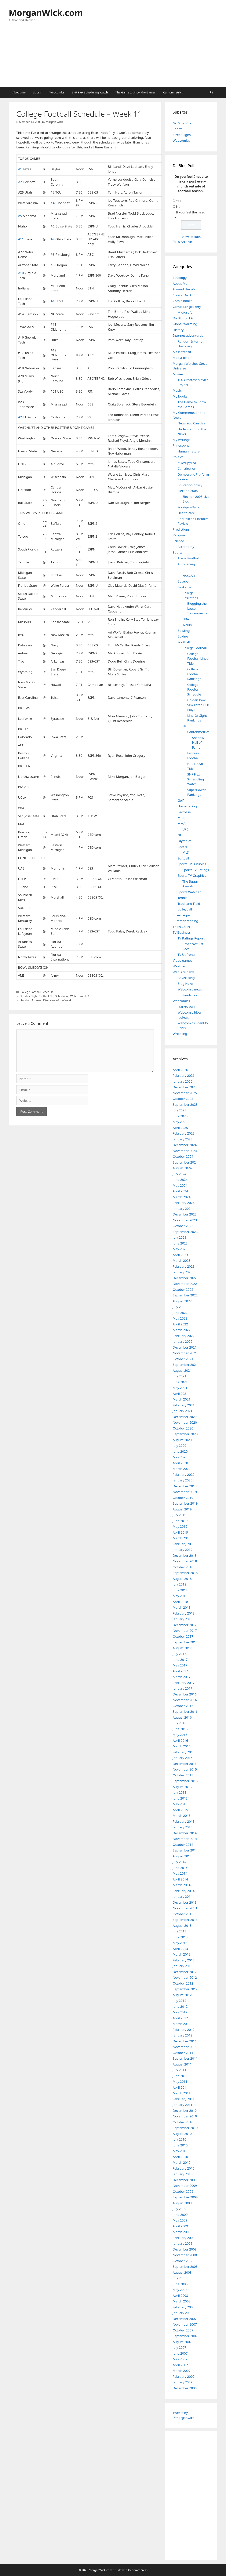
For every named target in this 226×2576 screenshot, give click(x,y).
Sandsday (189, 995)
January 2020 (182, 1480)
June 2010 (180, 2145)
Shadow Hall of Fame (198, 743)
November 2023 (185, 1220)
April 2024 (180, 1191)
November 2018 (185, 1561)
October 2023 (183, 1226)
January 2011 (182, 2104)
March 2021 (182, 1399)
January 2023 (182, 1272)
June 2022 (180, 1312)
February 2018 (184, 1613)
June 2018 (180, 1590)
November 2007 (185, 2324)
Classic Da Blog (184, 295)
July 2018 (179, 1584)
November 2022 (185, 1283)
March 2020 (182, 1468)
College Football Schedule (36, 992)
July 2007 (179, 2347)
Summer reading (185, 921)
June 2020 (180, 1451)
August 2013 (182, 1925)
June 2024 (180, 1179)
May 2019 (180, 1526)
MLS (185, 852)
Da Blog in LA (183, 318)
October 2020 (183, 1428)
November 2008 (185, 2255)
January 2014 (182, 1896)
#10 (21, 273)
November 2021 (185, 1353)
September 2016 (185, 1711)
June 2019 (180, 1521)
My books (180, 396)
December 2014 (185, 1833)
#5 (20, 216)
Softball (183, 858)
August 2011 (182, 2064)
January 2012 (182, 2035)
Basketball (185, 587)
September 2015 (185, 1781)
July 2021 (179, 1376)
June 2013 (180, 1937)
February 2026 (184, 1075)
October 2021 (183, 1359)
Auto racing (186, 564)
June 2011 (180, 2076)
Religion (179, 535)
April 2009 (180, 2226)
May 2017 (180, 1665)
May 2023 (180, 1249)
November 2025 (185, 1093)
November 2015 (185, 1769)
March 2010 (182, 2162)
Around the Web (185, 289)
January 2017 (182, 1688)
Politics (178, 457)
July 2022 (179, 1307)
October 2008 (183, 2261)
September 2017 (185, 1642)
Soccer (183, 847)
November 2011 (185, 2047)
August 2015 (182, 1787)
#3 (53, 192)
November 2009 (185, 2185)
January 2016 (182, 1758)
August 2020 (182, 1440)
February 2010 (184, 2168)
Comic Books (182, 301)
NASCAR (188, 575)
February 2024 (184, 1203)
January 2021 (182, 1411)
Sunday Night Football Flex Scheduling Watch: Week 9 (54, 996)
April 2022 (180, 1324)
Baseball (184, 581)
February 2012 (184, 2029)
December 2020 (185, 1417)
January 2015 (182, 1827)
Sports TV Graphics (192, 875)
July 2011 (179, 2070)
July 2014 (179, 1862)
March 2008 (182, 2301)
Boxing (183, 636)
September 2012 (185, 1989)
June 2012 (180, 2006)
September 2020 (185, 1434)
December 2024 (185, 1145)
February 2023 (184, 1266)
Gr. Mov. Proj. (182, 123)
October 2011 (183, 2053)
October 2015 (183, 1775)
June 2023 (180, 1243)
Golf (181, 800)
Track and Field (189, 903)
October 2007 (183, 2330)
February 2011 (184, 2099)
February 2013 (184, 1960)
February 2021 (184, 1405)
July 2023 (179, 1237)
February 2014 (184, 1891)
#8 (53, 254)
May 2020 (180, 1457)
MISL (181, 818)
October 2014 (183, 1844)
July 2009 (179, 2209)
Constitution (187, 468)
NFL (185, 726)
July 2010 (179, 2139)
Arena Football (189, 558)
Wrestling (180, 1033)
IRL (184, 570)
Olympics (184, 841)
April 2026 (180, 1070)
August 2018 (182, 1578)
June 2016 (180, 1729)
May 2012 (180, 2012)
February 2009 (184, 2238)
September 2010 (185, 2128)
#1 (20, 169)
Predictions (181, 529)
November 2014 (185, 1839)
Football (184, 642)
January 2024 (182, 1208)
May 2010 (180, 2151)
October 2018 (183, 1567)
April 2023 (180, 1255)
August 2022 (182, 1301)
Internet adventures (188, 335)
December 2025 (185, 1087)
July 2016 (179, 1723)
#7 (53, 239)
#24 (21, 417)
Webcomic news (190, 989)
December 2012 (185, 1972)
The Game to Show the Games (135, 92)
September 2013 (185, 1919)
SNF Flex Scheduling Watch (90, 92)
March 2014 (182, 1885)
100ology (180, 277)
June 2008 (180, 2284)
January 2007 (182, 2382)
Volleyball (185, 909)
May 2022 (180, 1318)
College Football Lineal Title (198, 659)
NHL (181, 835)
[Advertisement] (113, 58)
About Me (180, 283)
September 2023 (185, 1232)
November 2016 (185, 1700)
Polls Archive (182, 241)
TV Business (182, 932)
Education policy (190, 485)
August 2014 (182, 1856)
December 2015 (185, 1763)
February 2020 (184, 1474)
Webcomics (56, 92)
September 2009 (185, 2197)
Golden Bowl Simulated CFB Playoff (198, 705)
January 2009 (182, 2243)
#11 (21, 239)
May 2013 (180, 1943)
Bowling (184, 630)
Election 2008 (188, 491)
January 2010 (182, 2174)
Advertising (186, 978)
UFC (185, 829)
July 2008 (179, 2278)
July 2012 (179, 2000)
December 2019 (185, 1486)
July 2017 (179, 1653)
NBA (185, 619)
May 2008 (180, 2289)
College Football (194, 648)
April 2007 (180, 2365)
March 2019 (182, 1538)
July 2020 (179, 1445)
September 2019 (185, 1503)
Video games (182, 960)
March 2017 (182, 1677)
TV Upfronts (187, 954)
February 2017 (184, 1682)
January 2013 (182, 1966)
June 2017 (180, 1659)
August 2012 (182, 1995)
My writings (181, 440)
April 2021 (180, 1393)
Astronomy (186, 546)
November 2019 (185, 1492)
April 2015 (180, 1810)
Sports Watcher (189, 892)
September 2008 (185, 2266)
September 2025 (185, 1104)
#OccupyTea (187, 463)
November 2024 (185, 1151)
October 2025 (183, 1098)
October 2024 (183, 1156)
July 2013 (179, 1931)
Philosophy (181, 445)
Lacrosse (184, 812)
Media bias (181, 357)
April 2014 (180, 1879)
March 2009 (182, 2232)
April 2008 (180, 2295)
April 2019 (180, 1532)
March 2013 (182, 1954)
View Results (191, 236)
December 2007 (185, 2318)
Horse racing (187, 806)
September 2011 (185, 2058)
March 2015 (182, 1815)
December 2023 (185, 1214)
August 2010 (182, 2133)
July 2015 (179, 1792)
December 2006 (185, 2388)
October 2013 (183, 1914)
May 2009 (180, 2220)
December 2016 (185, 1694)
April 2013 (180, 1948)
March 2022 (182, 1330)
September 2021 (185, 1364)
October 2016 (183, 1706)
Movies (178, 374)
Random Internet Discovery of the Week (46, 1000)
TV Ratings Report (191, 938)
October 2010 (183, 2122)
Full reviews (186, 1007)
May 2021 (180, 1388)
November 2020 (185, 1422)
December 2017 (185, 1625)
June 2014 (180, 1868)
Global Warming (185, 324)
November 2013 (185, 1908)
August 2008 (182, 2272)
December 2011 (185, 2041)
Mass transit (182, 352)
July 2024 (179, 1174)
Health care (186, 513)
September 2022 (185, 1295)
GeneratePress (138, 2570)
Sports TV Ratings (195, 870)
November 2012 (185, 1977)
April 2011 (180, 2087)
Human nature (189, 451)
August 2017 (182, 1648)
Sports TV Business (192, 864)
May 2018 (180, 1596)
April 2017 (180, 1671)
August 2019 (182, 1509)
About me (19, 92)
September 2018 (185, 1573)
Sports (37, 92)
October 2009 (183, 2191)
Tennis (182, 898)
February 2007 (184, 2376)
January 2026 (182, 1081)
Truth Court (181, 927)
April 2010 (180, 2157)
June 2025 (180, 1116)
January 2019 (182, 1549)
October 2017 (183, 1636)
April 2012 (180, 2018)
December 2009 (185, 2180)
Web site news (183, 972)
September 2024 (185, 1162)
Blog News (186, 983)
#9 (53, 265)
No (178, 206)
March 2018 (182, 1607)
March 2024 (182, 1197)
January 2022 (182, 1341)
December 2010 (185, 2110)
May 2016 (180, 1734)
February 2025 (184, 1133)
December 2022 (185, 1278)
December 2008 (185, 2249)
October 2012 (183, 1983)
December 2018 (185, 1555)
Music (177, 390)
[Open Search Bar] (211, 92)
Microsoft (185, 312)
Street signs (182, 915)
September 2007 (185, 2336)
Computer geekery (187, 306)
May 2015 (180, 1804)
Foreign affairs (188, 507)
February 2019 (184, 1544)
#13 (53, 301)
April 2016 (180, 1740)
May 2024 (180, 1185)
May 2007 (180, 2359)
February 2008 (184, 2307)
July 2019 (179, 1515)
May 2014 (180, 1873)
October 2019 (183, 1497)
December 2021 (185, 1347)
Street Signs (182, 135)
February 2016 (184, 1752)
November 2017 (185, 1630)
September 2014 (185, 1850)
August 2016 (182, 1717)
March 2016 (182, 1746)
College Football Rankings (194, 674)
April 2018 (180, 1602)
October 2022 (183, 1289)
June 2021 (180, 1382)
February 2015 (184, 1821)
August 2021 (182, 1370)
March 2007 (182, 2370)
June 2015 (180, 1798)
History (178, 330)
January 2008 (182, 2313)
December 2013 (185, 1902)
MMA (182, 823)
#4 (53, 203)
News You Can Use (192, 423)
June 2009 (180, 2214)
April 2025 (180, 1127)
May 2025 (180, 1122)
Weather (179, 966)
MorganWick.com (46, 12)
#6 (53, 226)
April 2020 (180, 1463)
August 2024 (182, 1168)
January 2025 (182, 1139)
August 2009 (182, 2203)
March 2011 (182, 2093)
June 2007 (180, 2353)
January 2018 (182, 1619)
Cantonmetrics (173, 92)
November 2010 (185, 2116)
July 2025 (179, 1110)
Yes (178, 200)
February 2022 (184, 1336)
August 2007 (182, 2342)
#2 (20, 182)
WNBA (187, 625)
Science (178, 541)
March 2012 (182, 2024)
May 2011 (180, 2081)
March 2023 (182, 1260)
